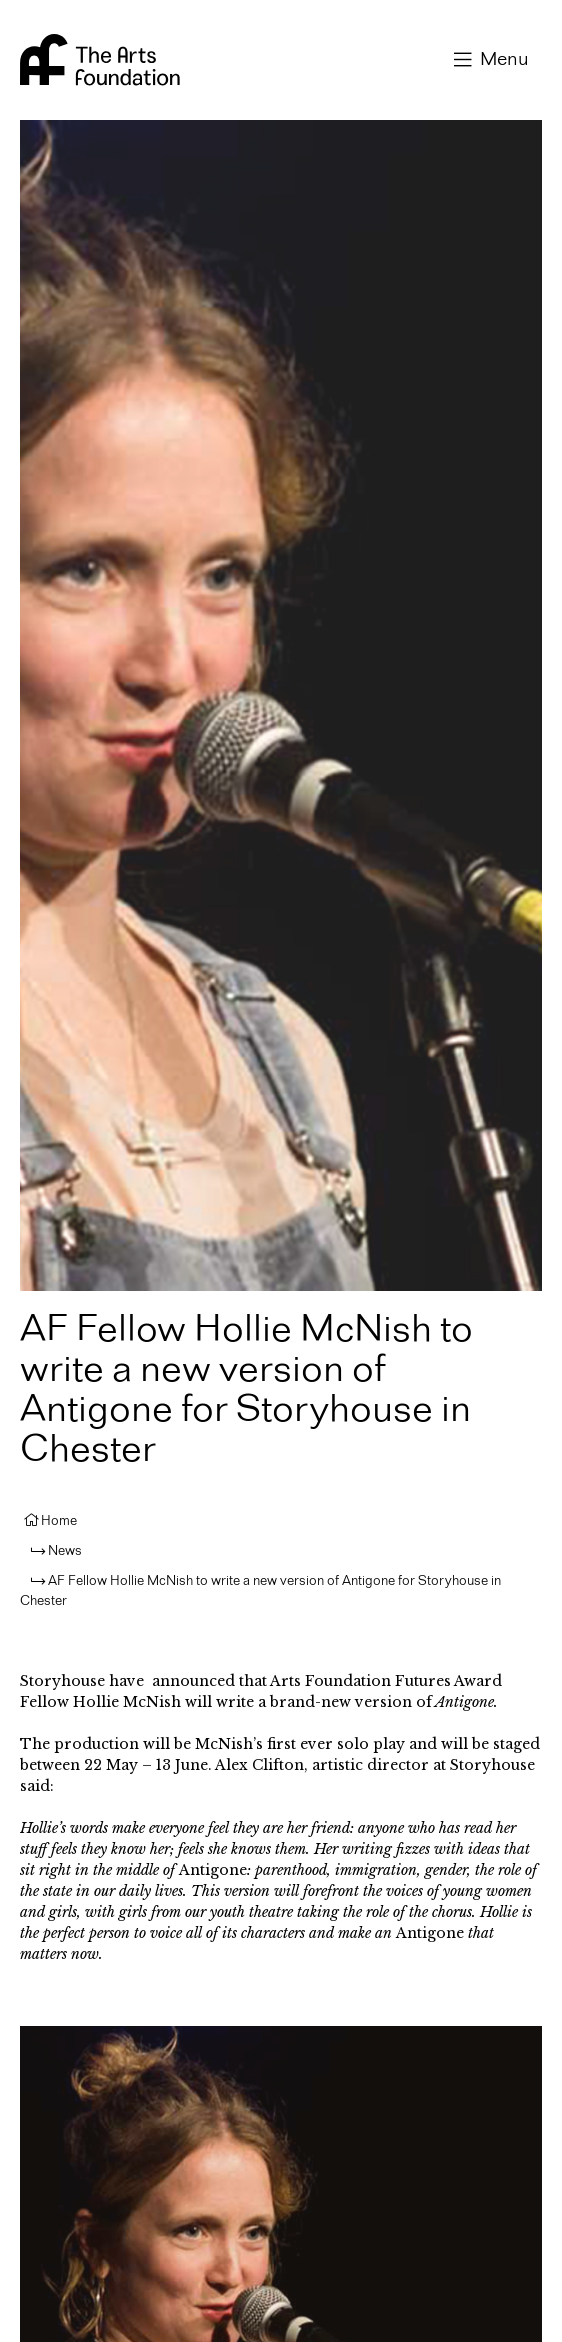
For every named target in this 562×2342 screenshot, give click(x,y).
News (65, 1551)
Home (59, 1521)
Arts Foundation (100, 60)
